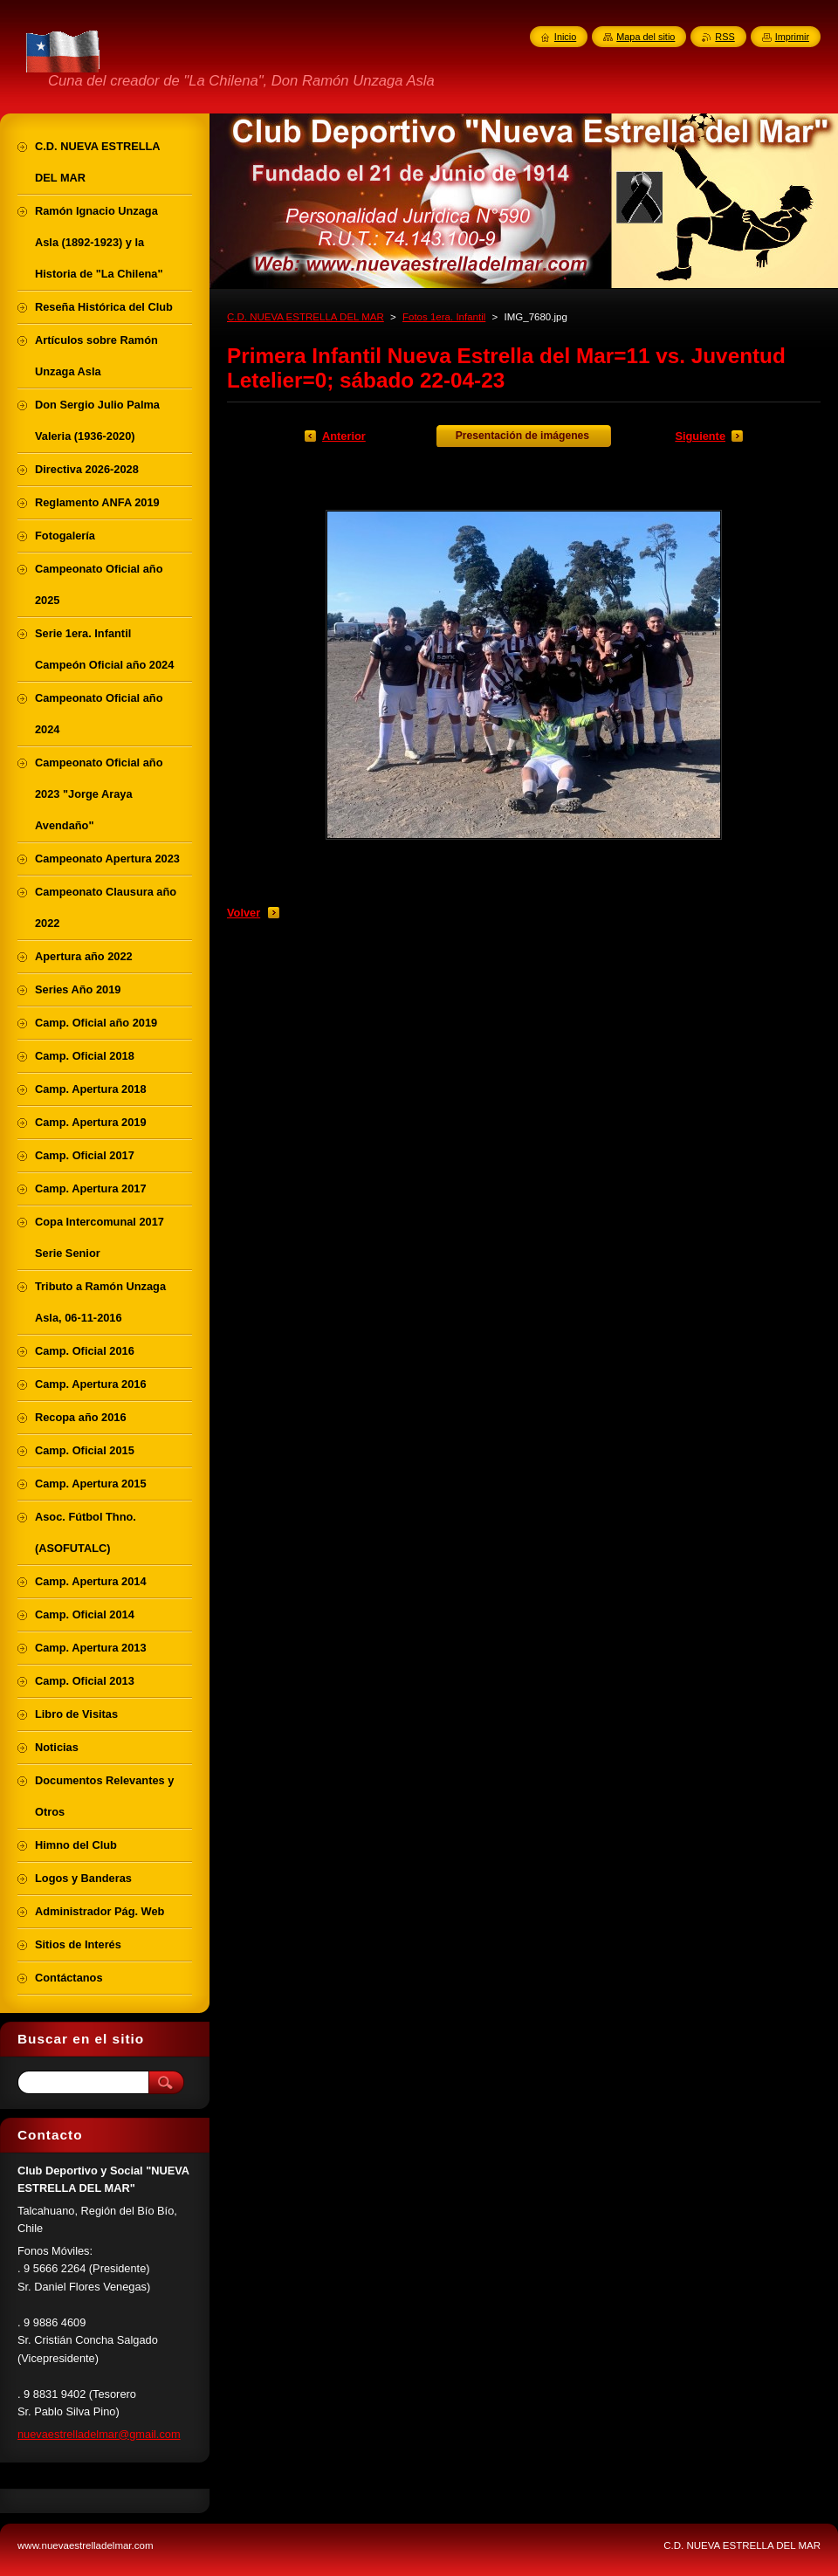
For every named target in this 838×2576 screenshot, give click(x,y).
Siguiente (700, 436)
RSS (724, 36)
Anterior (344, 436)
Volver (243, 912)
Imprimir (792, 36)
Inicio (565, 36)
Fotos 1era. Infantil (443, 317)
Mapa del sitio (645, 36)
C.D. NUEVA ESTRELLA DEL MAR (305, 317)
